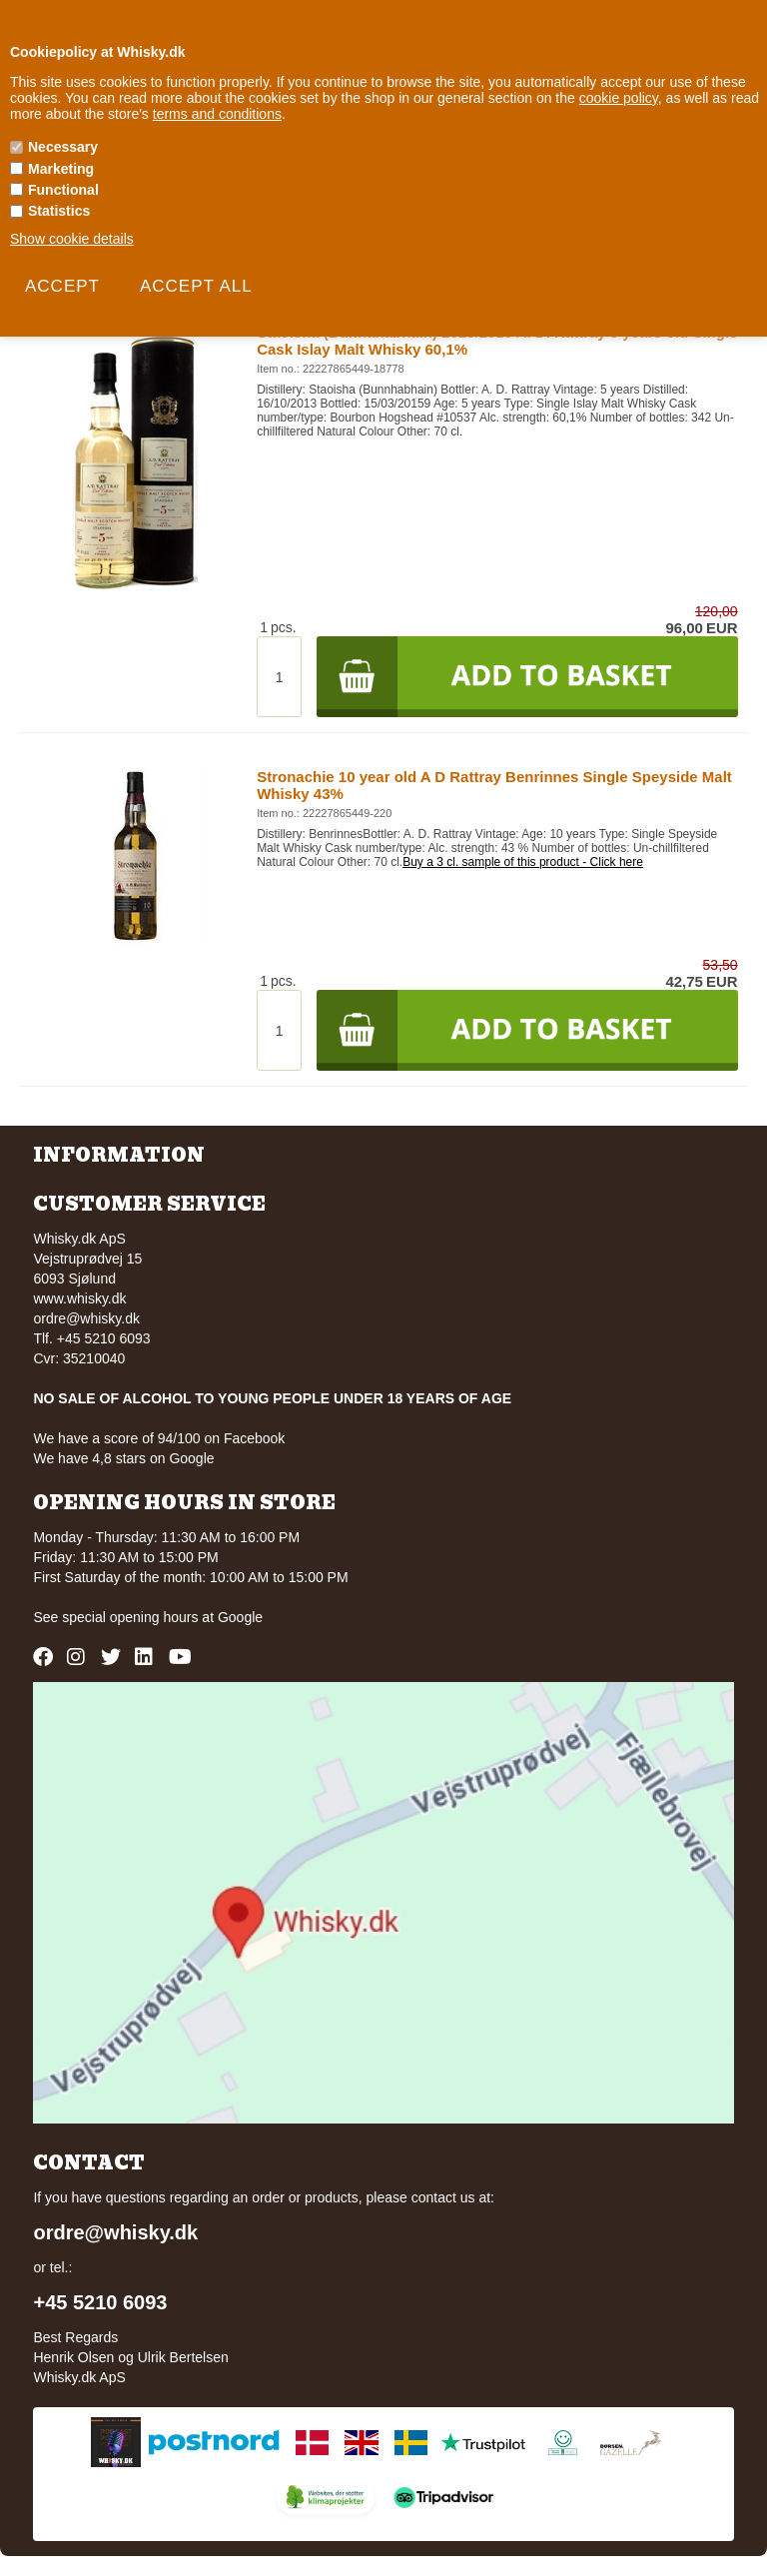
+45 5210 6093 (100, 2302)
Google (240, 1617)
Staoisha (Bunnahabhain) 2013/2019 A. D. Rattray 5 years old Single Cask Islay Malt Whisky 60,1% (497, 341)
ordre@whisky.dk (86, 1318)
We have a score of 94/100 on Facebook (159, 1438)
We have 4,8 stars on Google (123, 1458)
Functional (63, 190)
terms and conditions (217, 114)
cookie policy (618, 98)
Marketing (61, 169)
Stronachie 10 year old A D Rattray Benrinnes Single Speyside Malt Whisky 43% (494, 785)
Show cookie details (72, 239)
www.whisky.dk (79, 1298)
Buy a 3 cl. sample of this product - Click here (522, 862)
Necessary (63, 147)
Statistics (59, 211)
